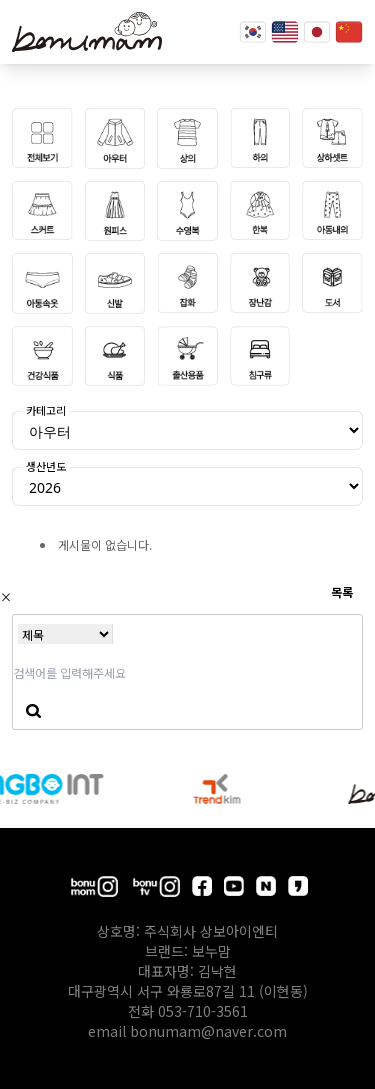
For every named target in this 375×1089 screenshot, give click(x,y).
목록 (342, 591)
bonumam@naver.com (208, 1031)
